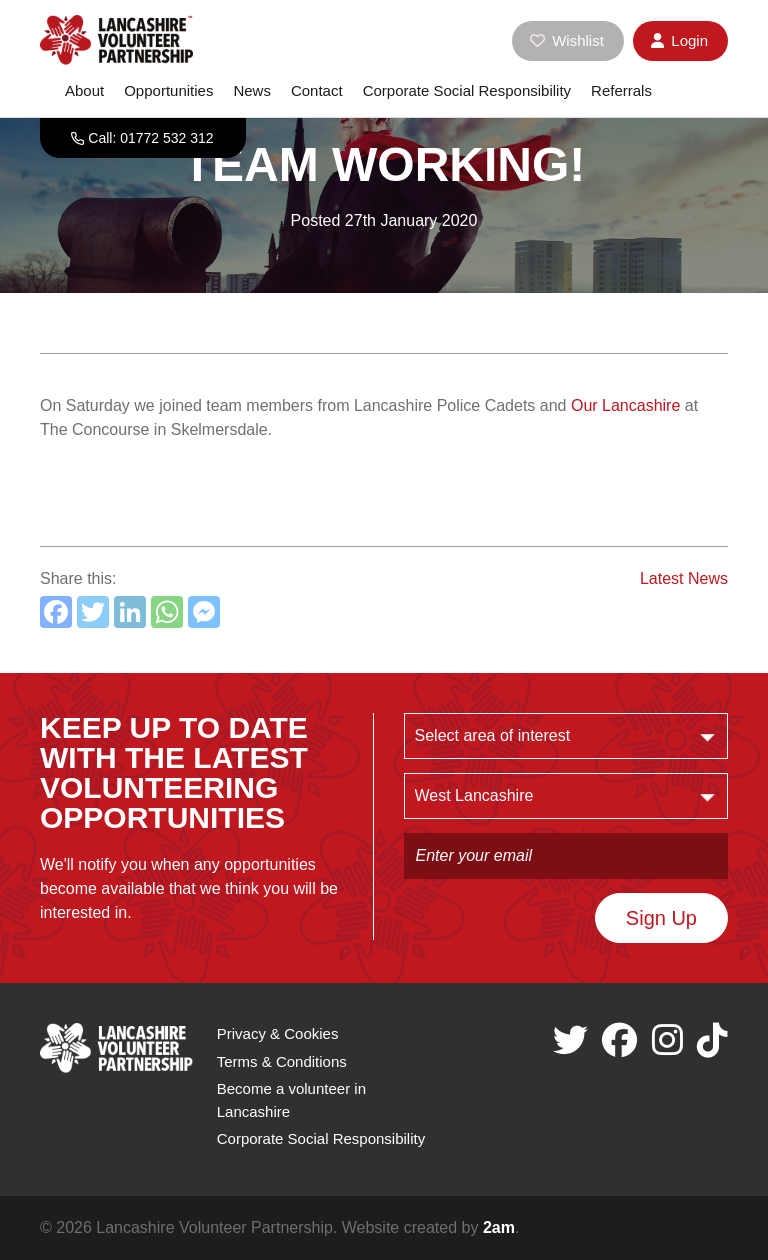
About (84, 90)
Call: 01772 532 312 (150, 138)
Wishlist (567, 40)
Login (679, 40)
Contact (317, 90)
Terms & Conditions (282, 1061)
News (252, 90)
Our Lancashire (625, 405)
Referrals (621, 90)
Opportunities (168, 90)
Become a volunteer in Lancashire (291, 1100)
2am (499, 1227)
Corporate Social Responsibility (467, 90)
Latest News (684, 578)
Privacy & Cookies (278, 1033)
